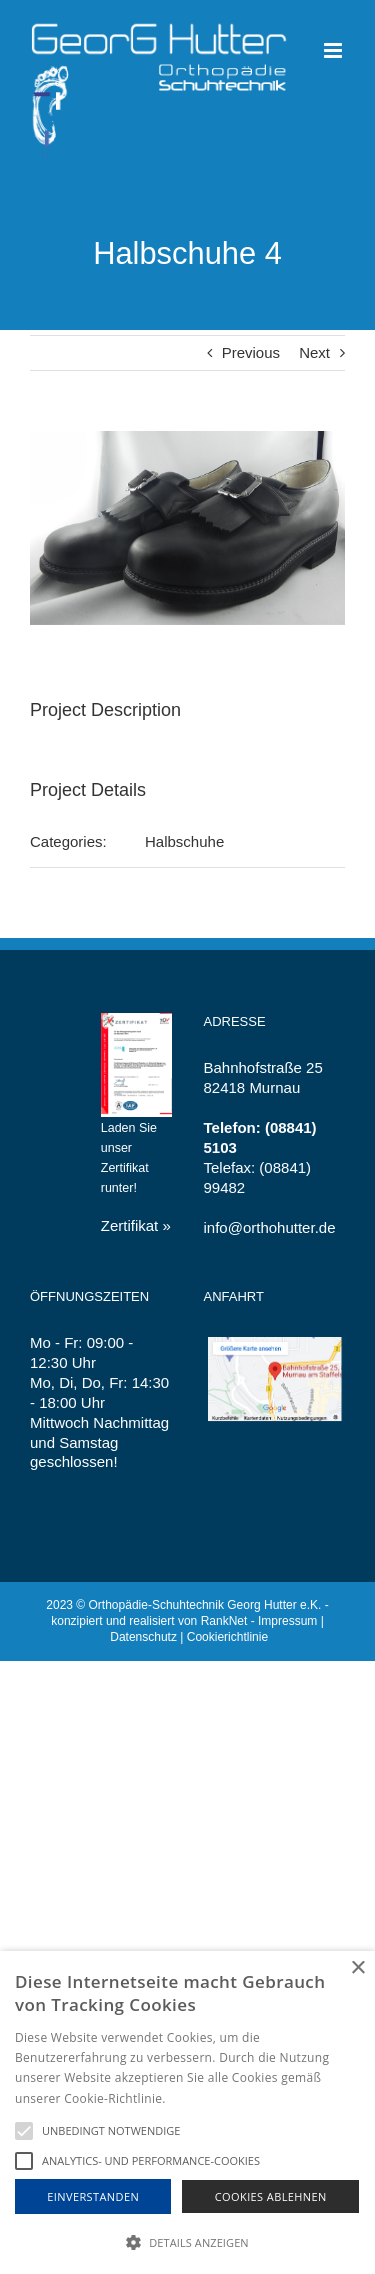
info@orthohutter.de (270, 1227)
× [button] (357, 1968)
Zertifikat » (136, 1225)
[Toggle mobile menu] (334, 50)
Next (314, 352)
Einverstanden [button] (93, 2196)
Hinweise (193, 2098)
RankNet (224, 1621)
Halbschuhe (184, 841)
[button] (187, 2241)
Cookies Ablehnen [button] (271, 2196)
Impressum (287, 1621)
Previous (251, 352)
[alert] (187, 2112)
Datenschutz (143, 1637)
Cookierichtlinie (227, 1637)
